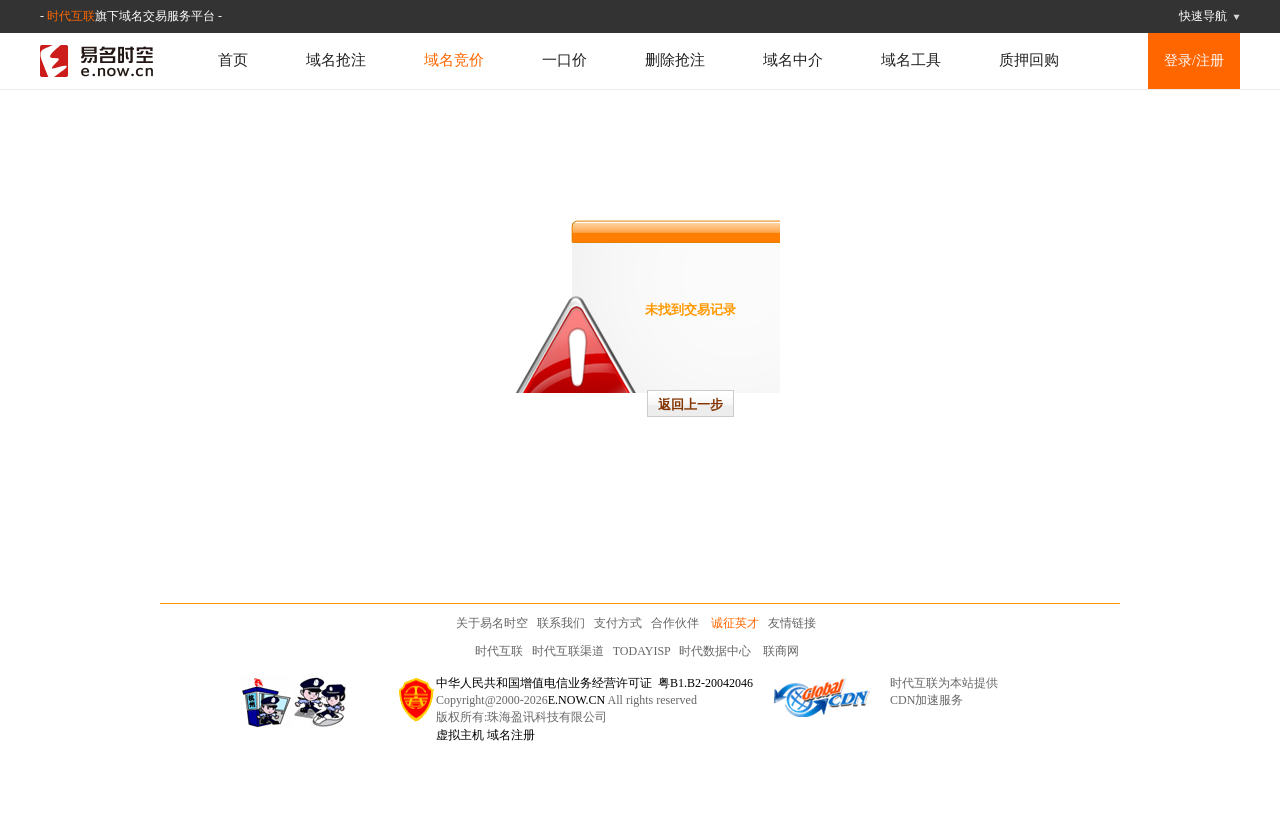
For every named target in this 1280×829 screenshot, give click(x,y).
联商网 (781, 651)
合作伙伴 (675, 623)
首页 (233, 60)
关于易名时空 (492, 623)
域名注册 (511, 735)
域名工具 (911, 60)
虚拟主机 (460, 735)
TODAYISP (642, 651)
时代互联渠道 (568, 651)
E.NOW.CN (577, 700)
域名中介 (793, 60)
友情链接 (792, 623)
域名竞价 (454, 60)
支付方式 (618, 623)
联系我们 (561, 623)
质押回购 (1029, 60)
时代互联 (71, 16)
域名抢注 (336, 60)
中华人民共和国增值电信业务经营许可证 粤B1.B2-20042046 (594, 683)
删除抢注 (675, 60)
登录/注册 (1194, 60)
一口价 (564, 60)
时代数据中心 (715, 651)
